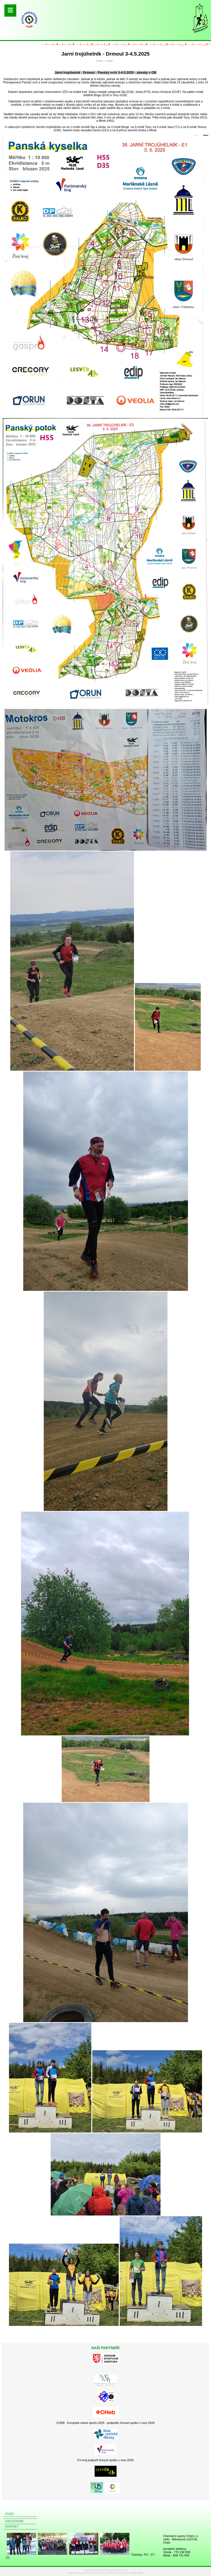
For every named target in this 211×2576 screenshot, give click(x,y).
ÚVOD (99, 61)
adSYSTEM (136, 2572)
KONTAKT (12, 2526)
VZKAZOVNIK (14, 2521)
